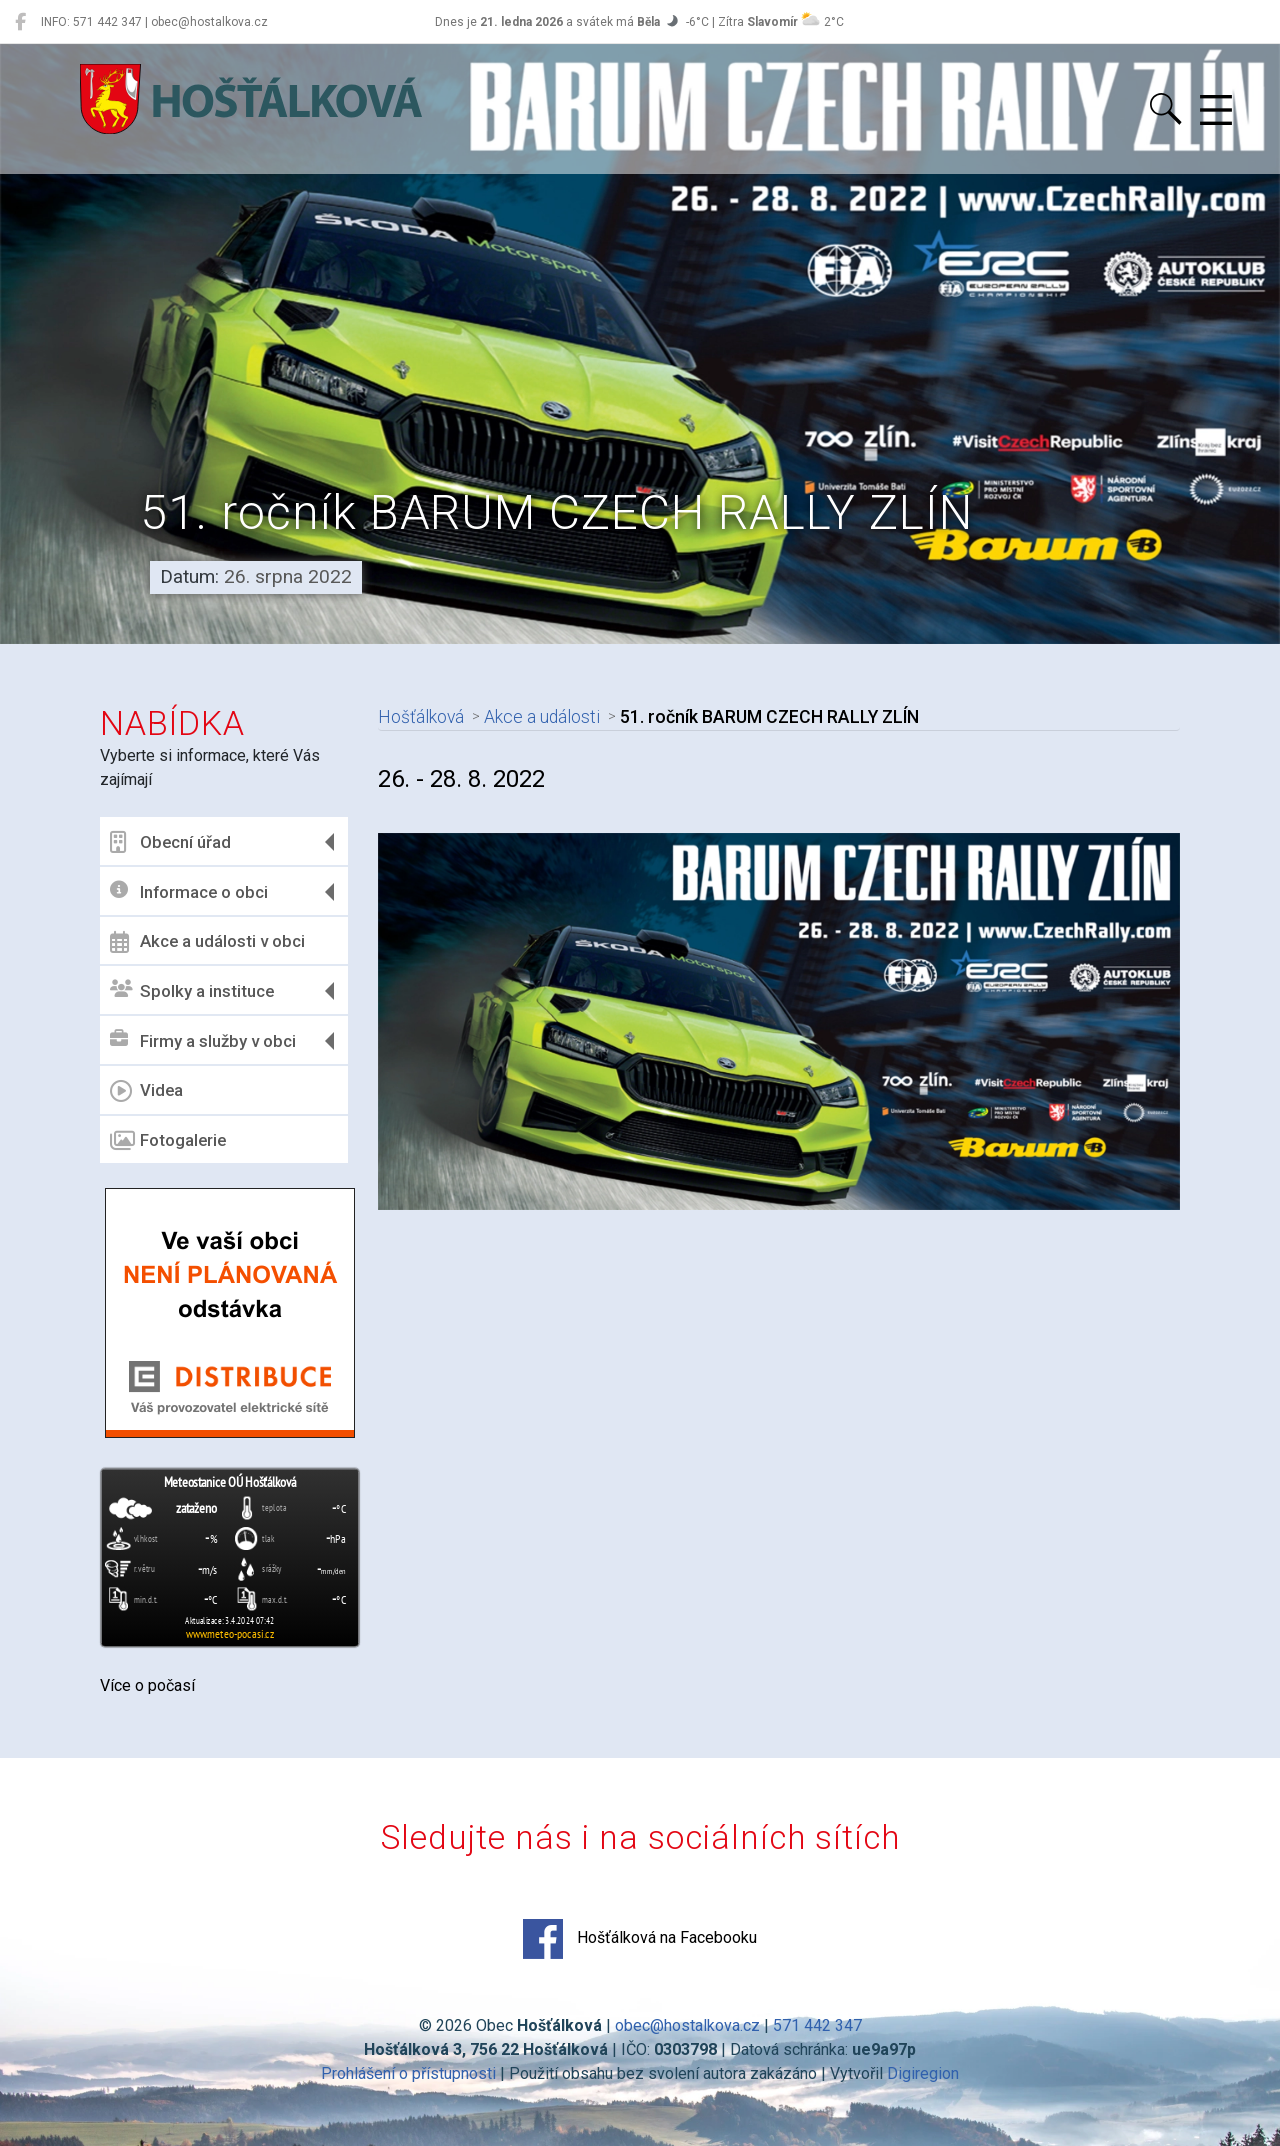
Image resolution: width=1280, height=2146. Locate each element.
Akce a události (542, 717)
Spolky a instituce (192, 990)
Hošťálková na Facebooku (640, 1939)
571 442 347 (817, 2025)
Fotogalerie (168, 1141)
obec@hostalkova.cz (687, 2025)
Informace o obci (189, 891)
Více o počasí (147, 1685)
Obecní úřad (170, 842)
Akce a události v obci (207, 942)
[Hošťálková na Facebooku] (20, 22)
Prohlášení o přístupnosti (408, 2073)
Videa (146, 1091)
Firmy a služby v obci (203, 1040)
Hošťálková (421, 717)
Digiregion (923, 2073)
